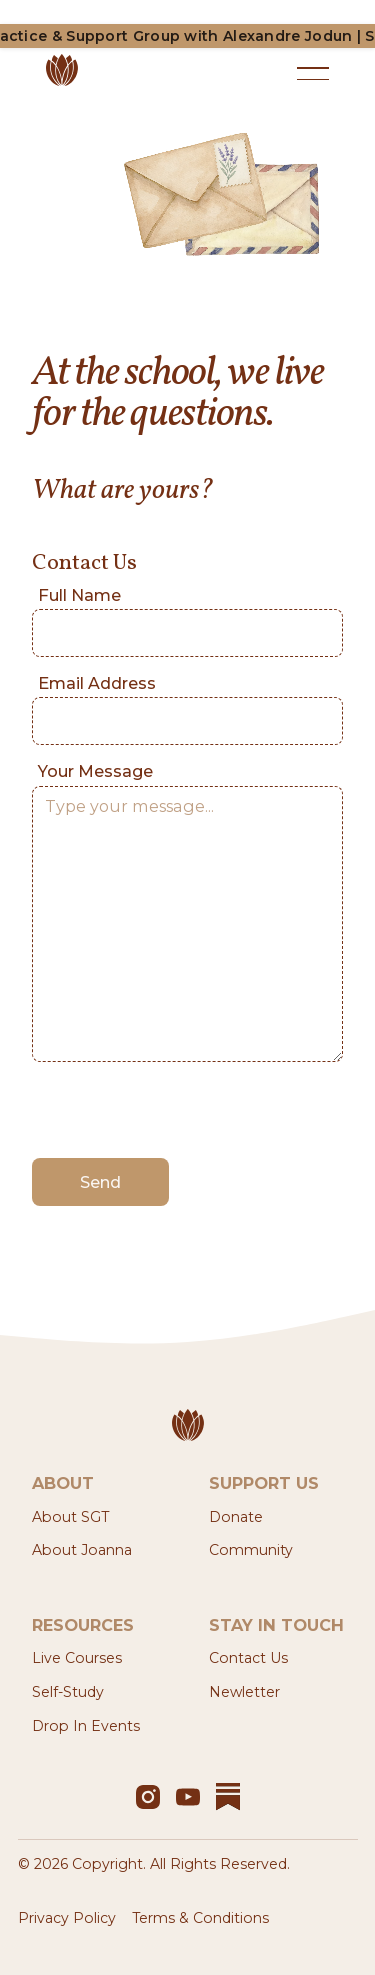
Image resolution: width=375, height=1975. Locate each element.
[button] (313, 74)
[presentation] (184, 1111)
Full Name (79, 595)
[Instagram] (148, 1797)
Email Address (97, 683)
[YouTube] (188, 1797)
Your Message (95, 771)
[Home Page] (164, 74)
